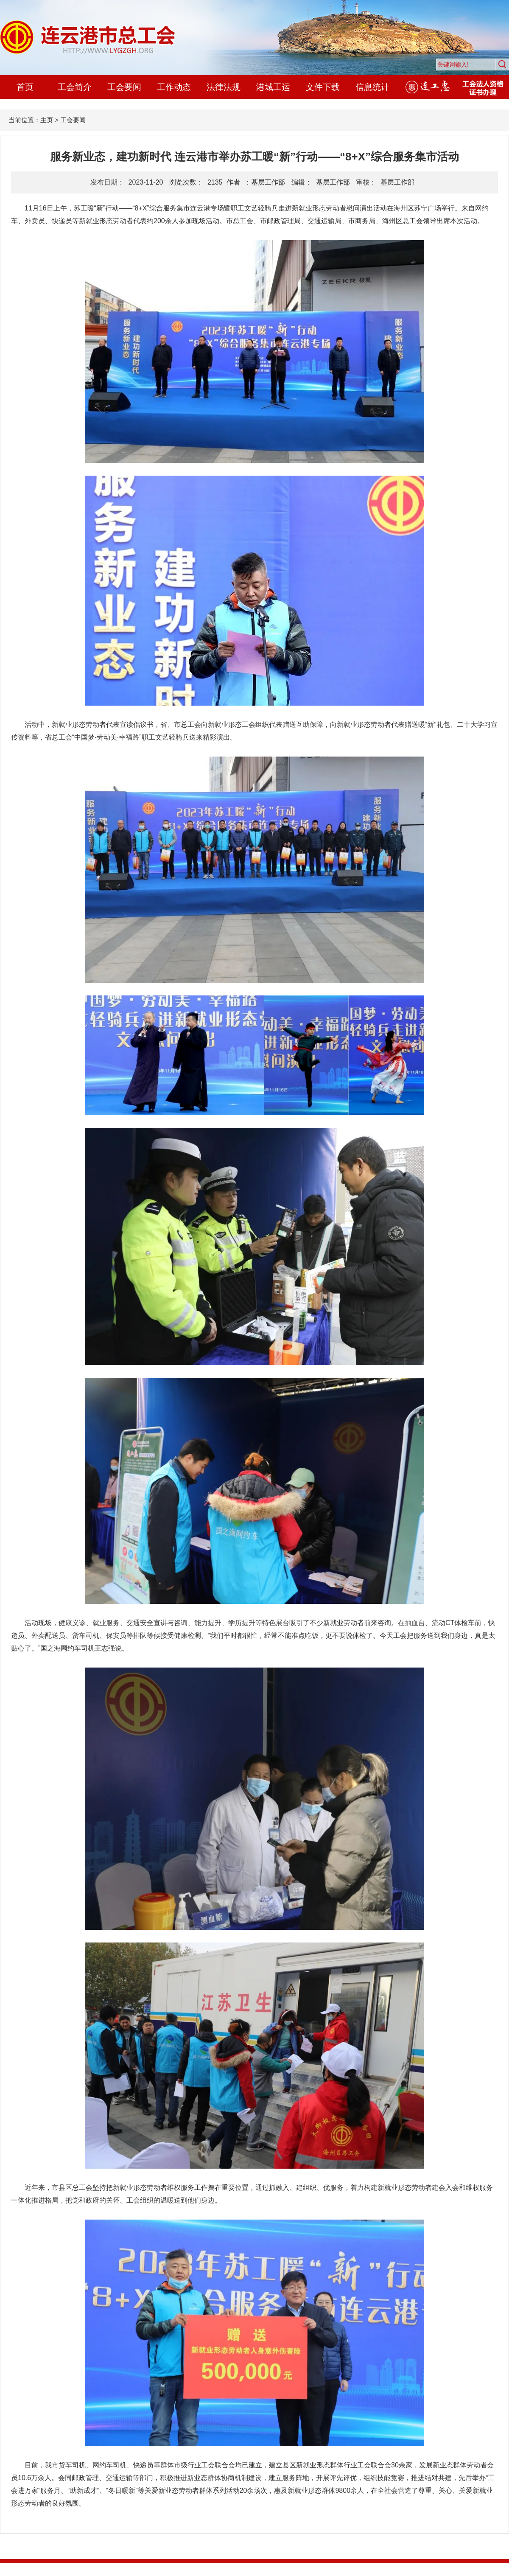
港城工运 (273, 87)
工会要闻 (124, 87)
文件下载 (323, 87)
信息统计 (372, 87)
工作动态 (174, 87)
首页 (25, 87)
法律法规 (224, 87)
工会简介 (75, 87)
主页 (46, 119)
